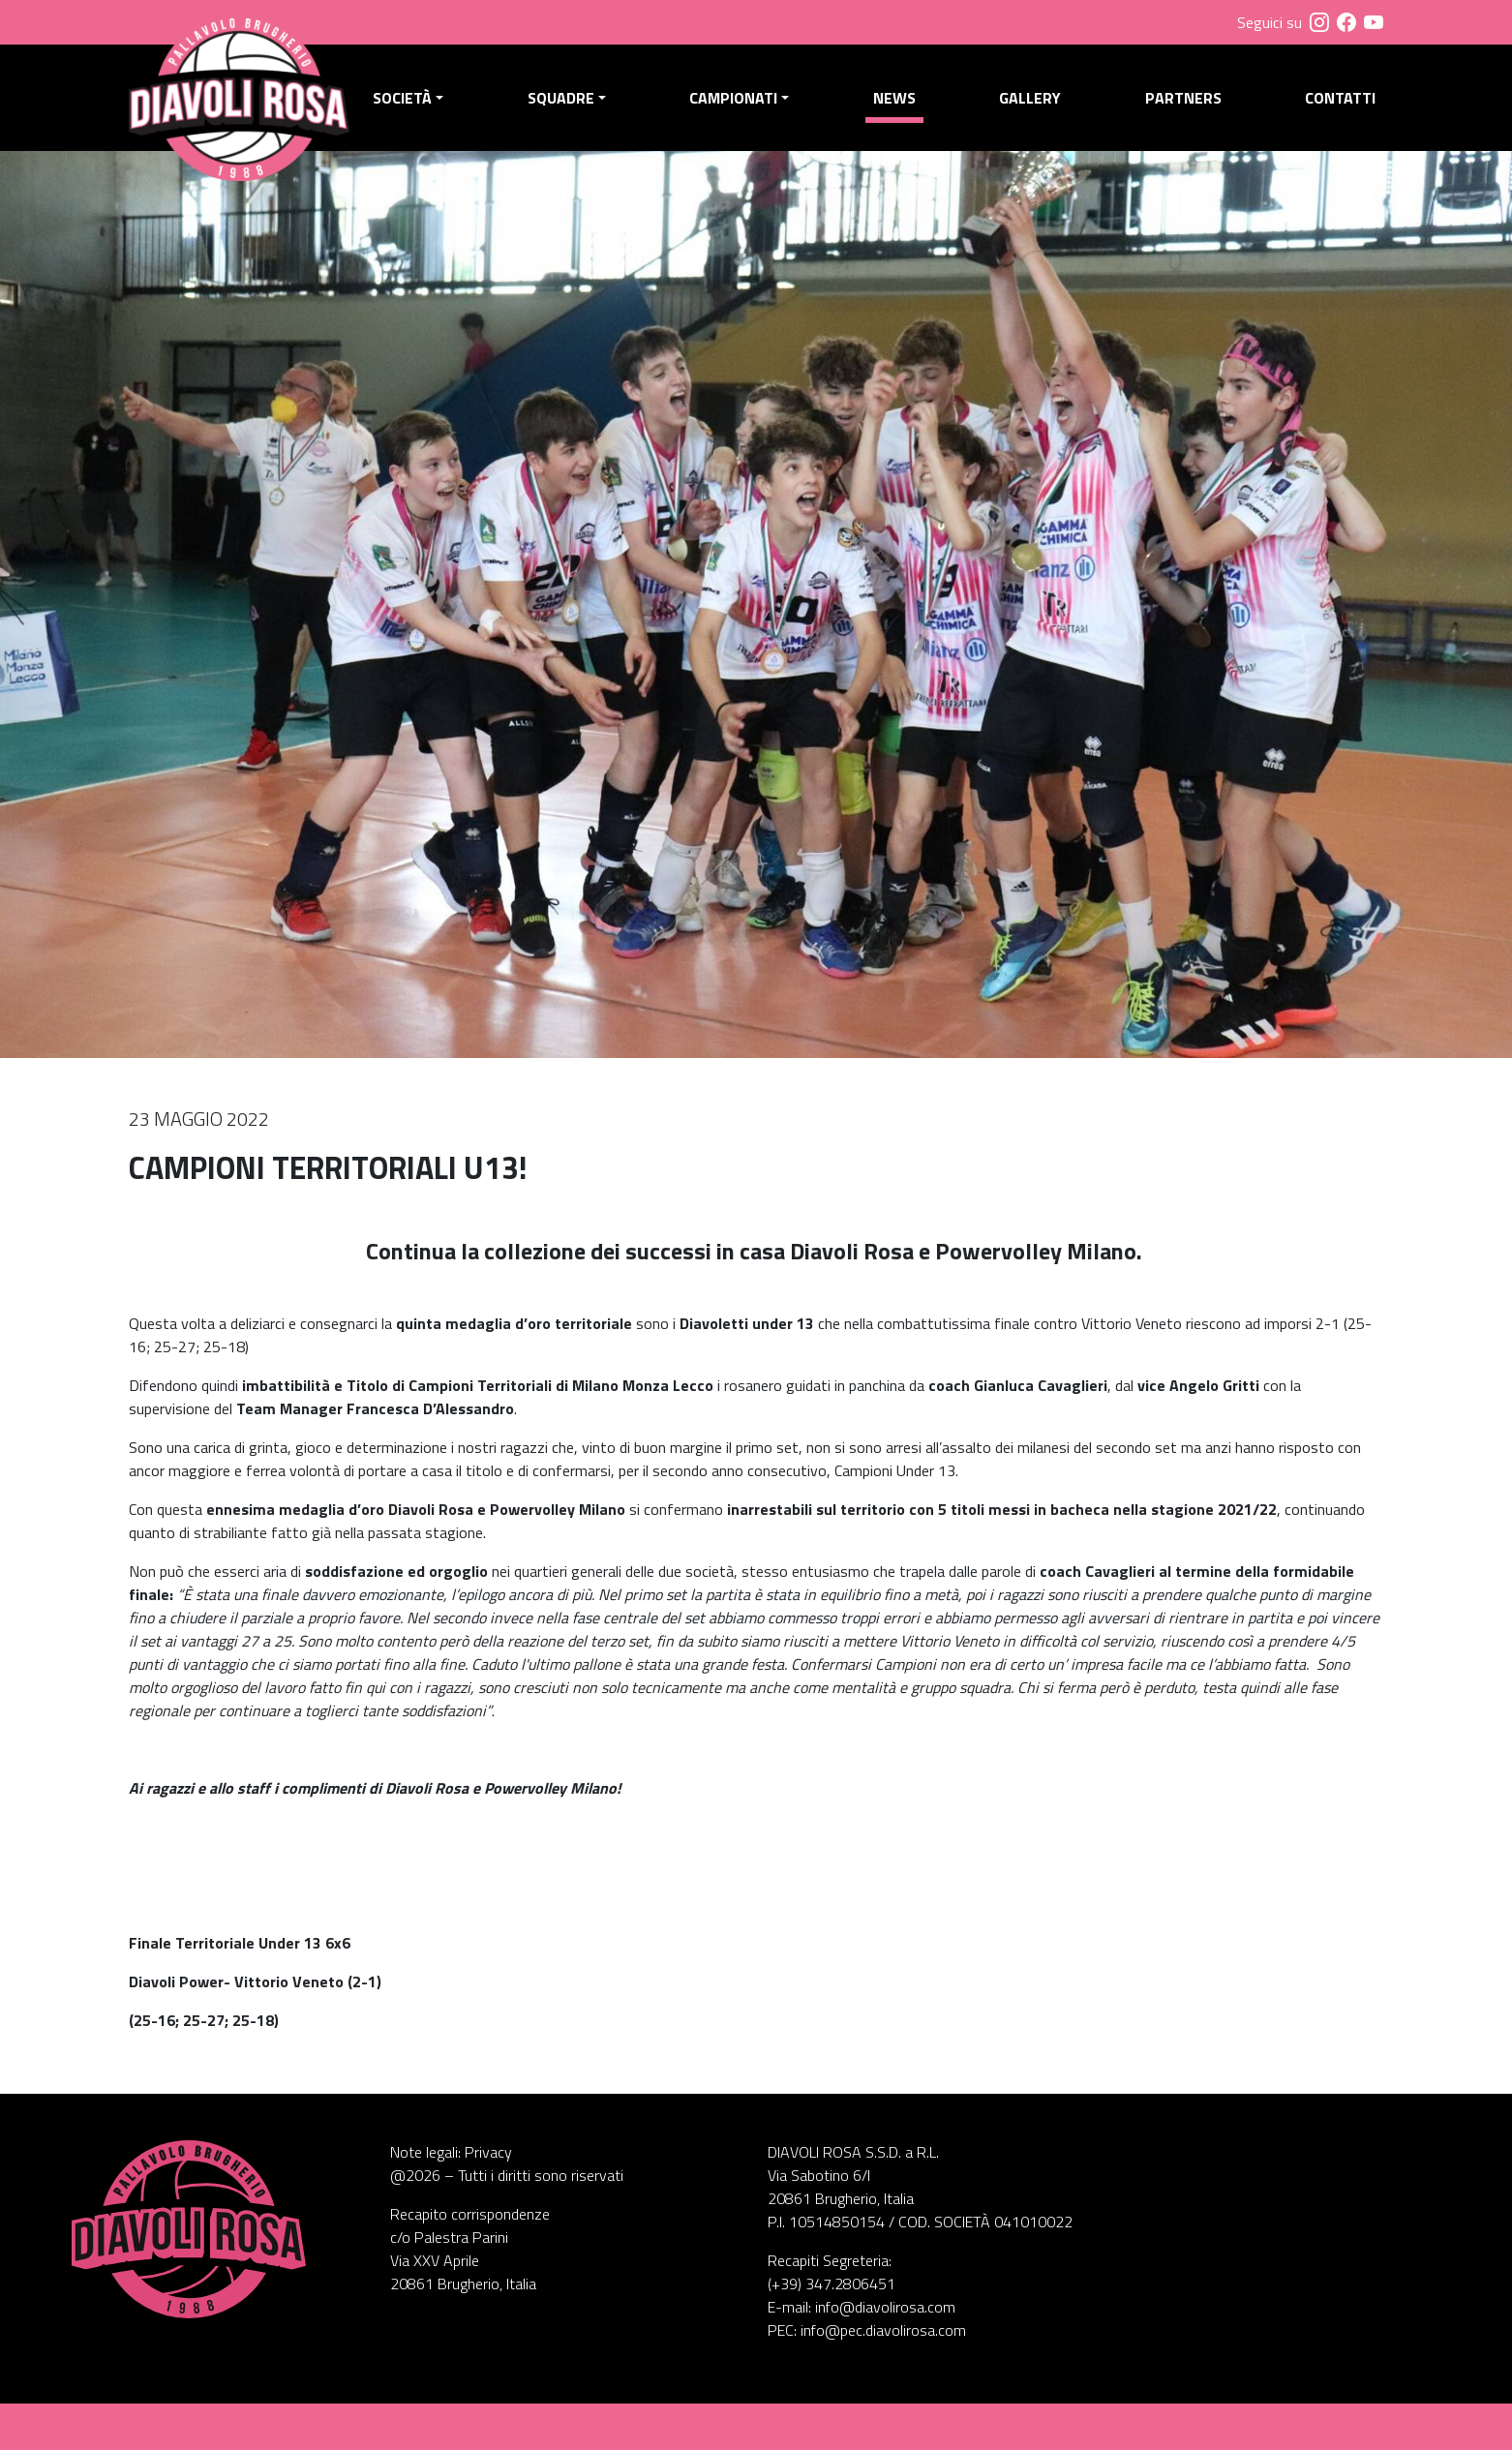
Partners (1183, 97)
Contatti (1340, 97)
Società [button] (402, 97)
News (894, 97)
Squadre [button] (561, 97)
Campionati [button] (733, 97)
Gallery (1030, 97)
